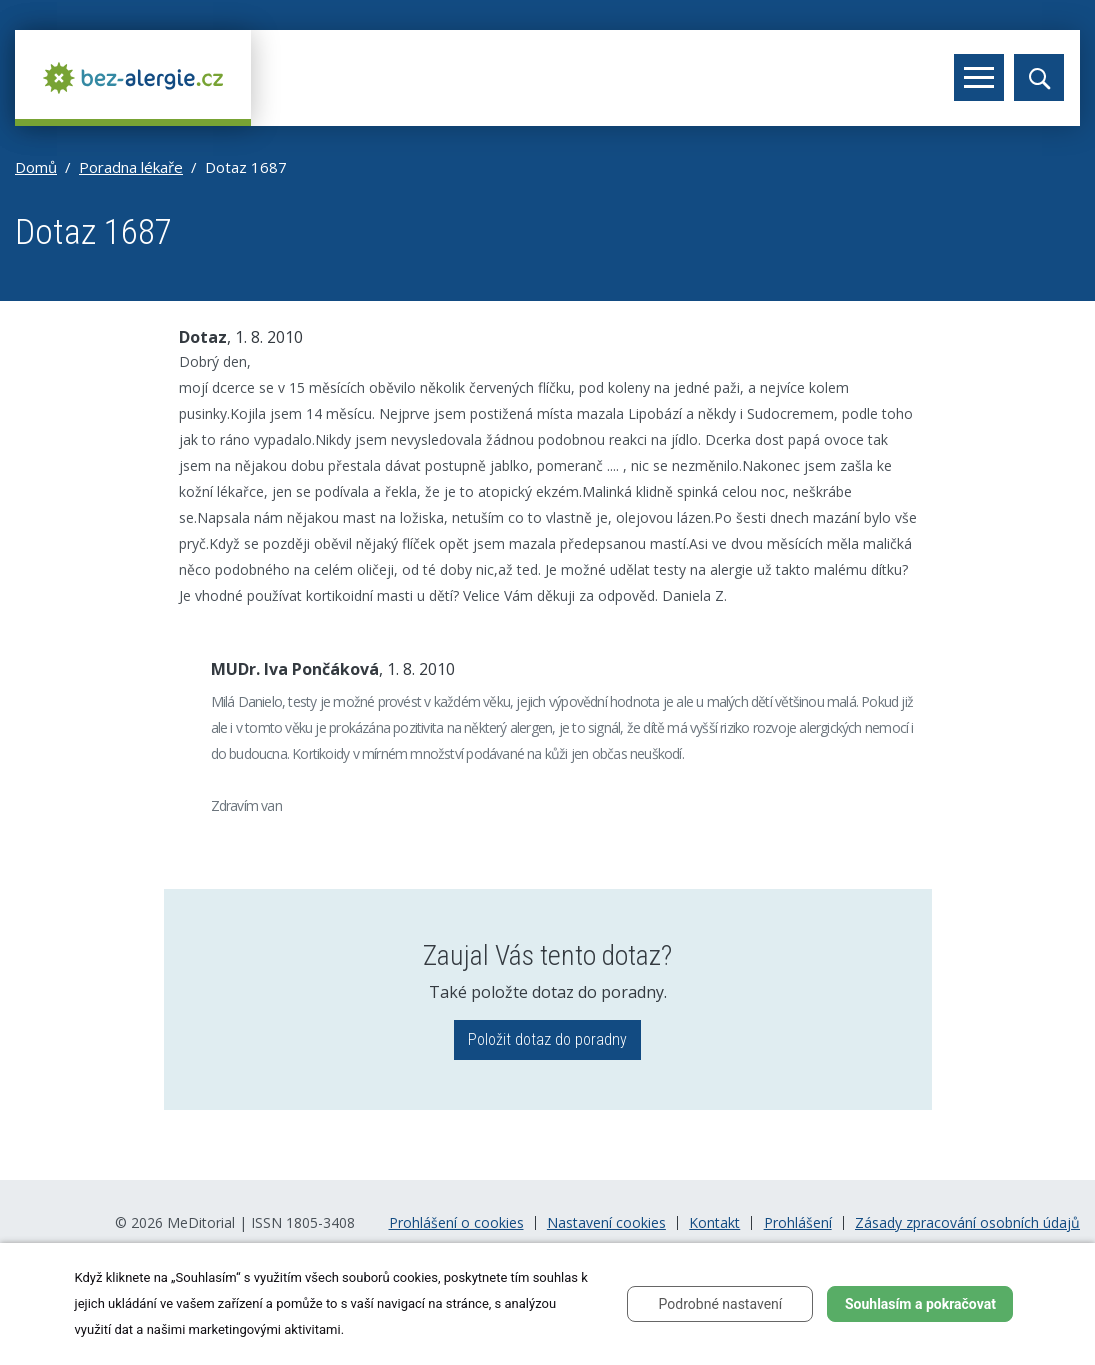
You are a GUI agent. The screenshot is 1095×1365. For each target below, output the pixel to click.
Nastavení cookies (606, 1223)
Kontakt (714, 1223)
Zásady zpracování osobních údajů (967, 1223)
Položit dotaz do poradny (547, 1039)
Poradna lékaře (131, 167)
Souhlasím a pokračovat (920, 1304)
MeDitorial (201, 1222)
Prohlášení (798, 1223)
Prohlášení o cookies (456, 1223)
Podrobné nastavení (721, 1304)
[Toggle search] (1039, 77)
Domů (36, 167)
